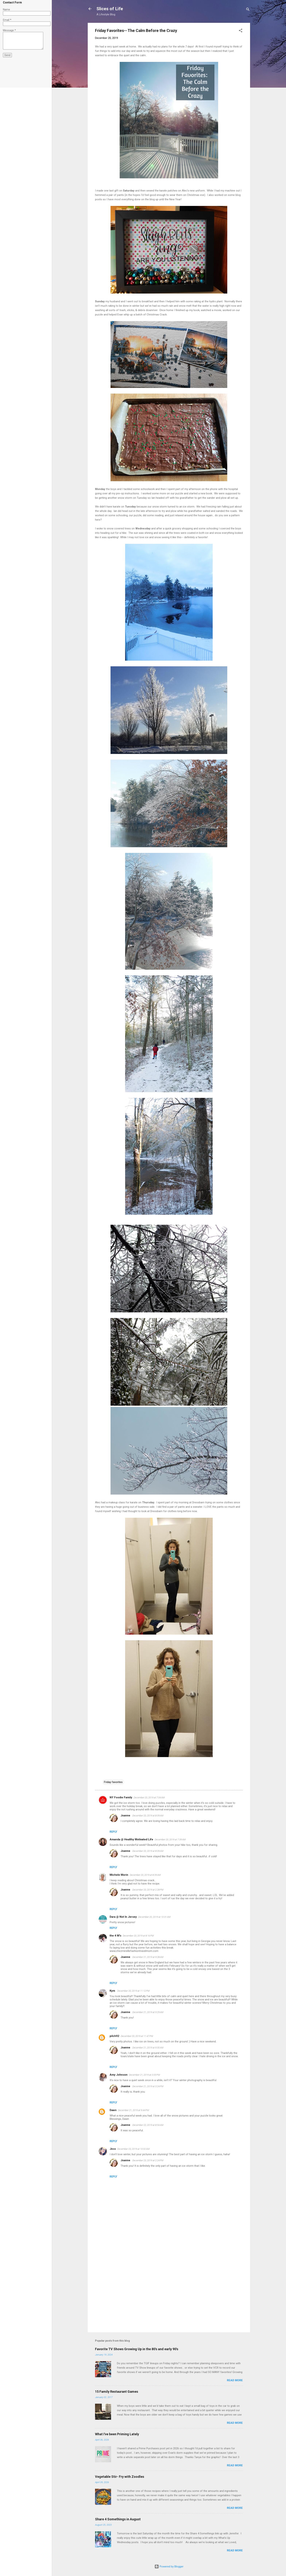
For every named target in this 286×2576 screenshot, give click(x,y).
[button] (240, 31)
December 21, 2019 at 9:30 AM (147, 2047)
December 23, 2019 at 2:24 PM (147, 2160)
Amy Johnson (118, 2074)
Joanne (126, 1815)
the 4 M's (115, 1935)
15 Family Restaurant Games (116, 2391)
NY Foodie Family (121, 1797)
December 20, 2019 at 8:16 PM (138, 1935)
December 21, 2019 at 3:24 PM (147, 2086)
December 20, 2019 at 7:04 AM (149, 1797)
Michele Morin (119, 1874)
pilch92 (114, 2036)
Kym (113, 1990)
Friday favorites (113, 1782)
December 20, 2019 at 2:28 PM (147, 1889)
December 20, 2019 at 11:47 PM (137, 2036)
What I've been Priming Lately (117, 2434)
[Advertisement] (169, 2298)
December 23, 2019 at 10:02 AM (133, 2149)
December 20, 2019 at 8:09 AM (147, 1815)
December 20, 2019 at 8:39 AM (145, 1875)
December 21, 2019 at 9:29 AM (147, 2012)
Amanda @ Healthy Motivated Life (131, 1839)
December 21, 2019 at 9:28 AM (147, 1957)
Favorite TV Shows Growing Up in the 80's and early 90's (136, 2349)
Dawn (113, 2110)
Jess (113, 2148)
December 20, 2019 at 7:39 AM (170, 1839)
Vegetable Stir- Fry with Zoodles (119, 2477)
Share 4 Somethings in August (118, 2519)
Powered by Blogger (168, 2566)
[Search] (248, 10)
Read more (235, 2380)
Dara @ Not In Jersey (123, 1916)
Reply (113, 1831)
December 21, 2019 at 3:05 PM (144, 2074)
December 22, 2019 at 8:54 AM (147, 2125)
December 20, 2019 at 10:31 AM (154, 1917)
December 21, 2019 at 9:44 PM (133, 2110)
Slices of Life (109, 8)
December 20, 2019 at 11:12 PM (133, 1990)
